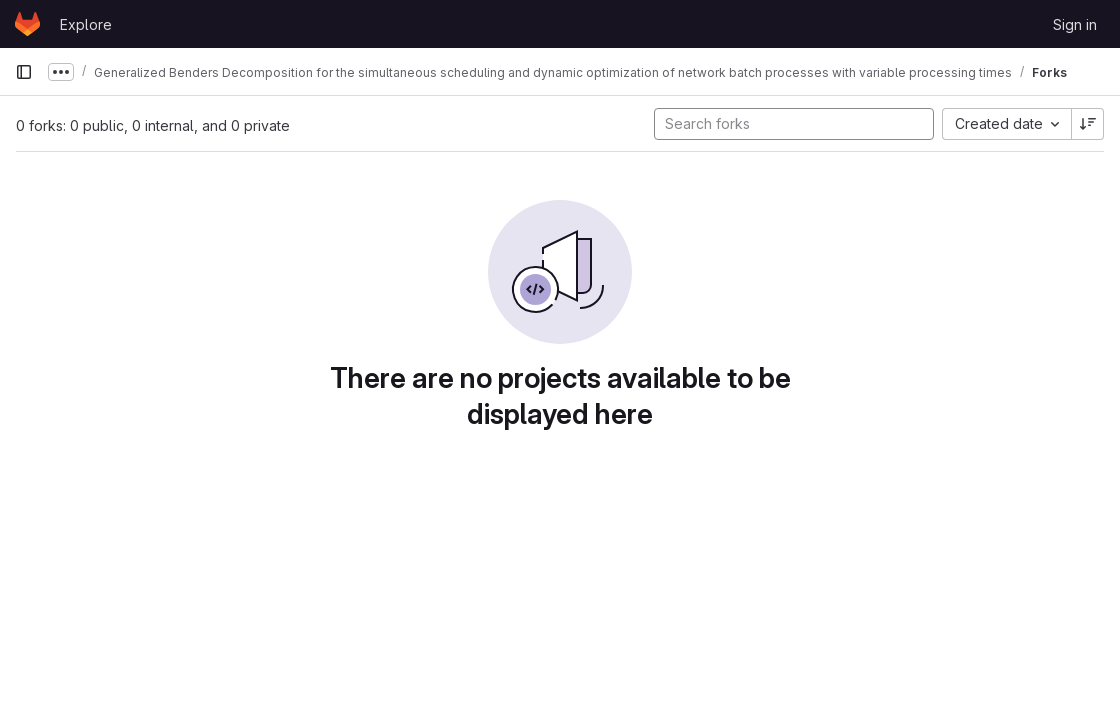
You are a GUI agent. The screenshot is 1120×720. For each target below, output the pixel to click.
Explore (86, 24)
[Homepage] (27, 24)
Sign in (1075, 24)
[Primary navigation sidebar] (24, 72)
